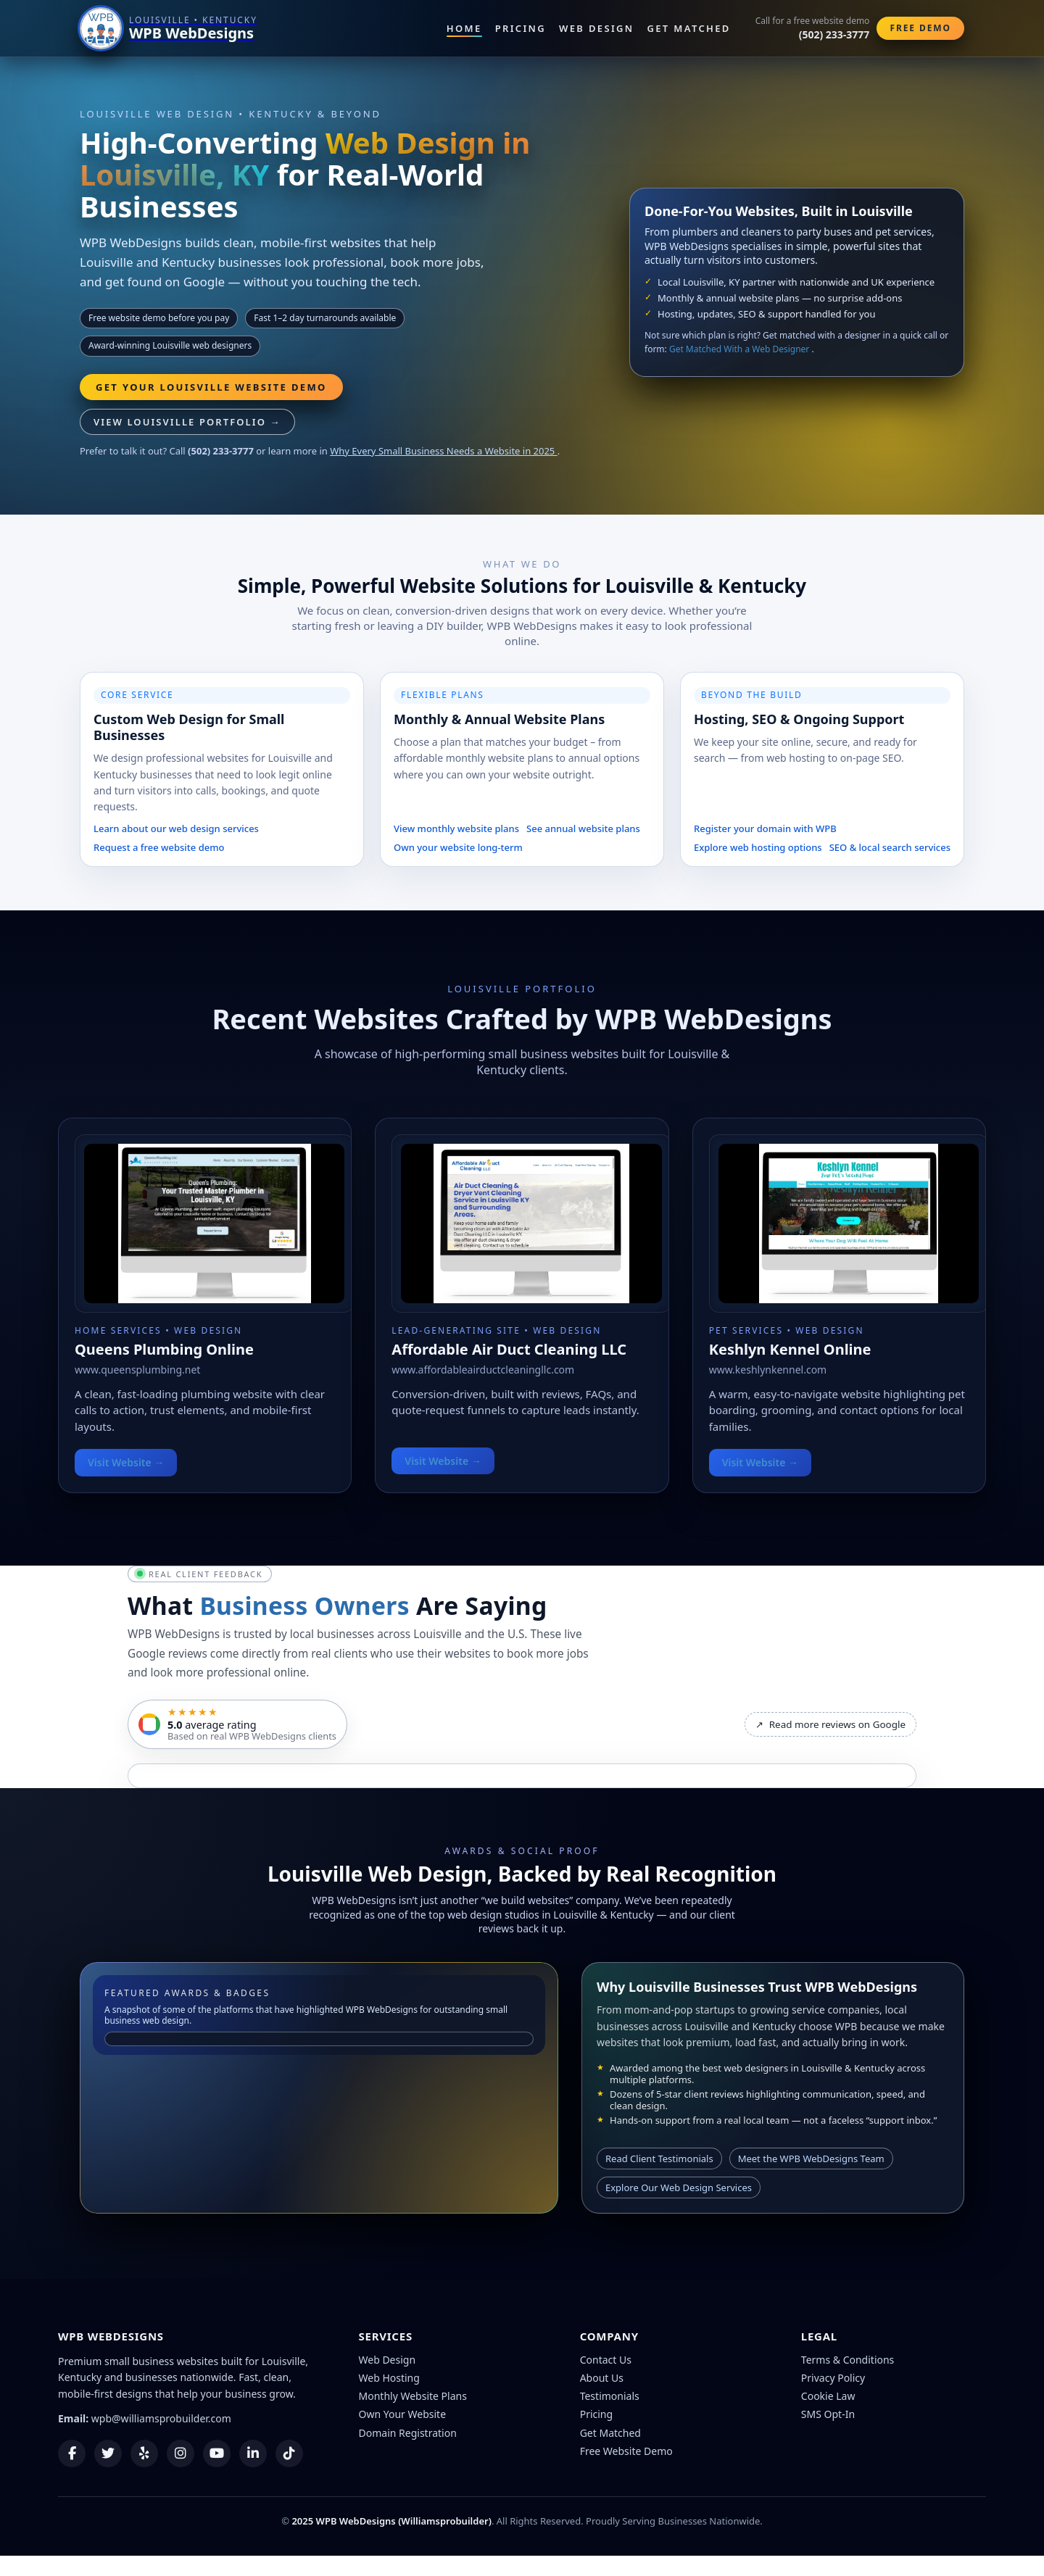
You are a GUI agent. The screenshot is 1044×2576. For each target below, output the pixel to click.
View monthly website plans (456, 828)
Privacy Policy (833, 2378)
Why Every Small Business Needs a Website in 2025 (443, 450)
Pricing (520, 28)
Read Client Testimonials (659, 2158)
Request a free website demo (159, 847)
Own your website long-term (458, 847)
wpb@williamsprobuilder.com (161, 2418)
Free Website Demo (626, 2451)
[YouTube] (217, 2453)
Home (464, 28)
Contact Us (605, 2360)
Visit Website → (126, 1462)
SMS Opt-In (828, 2414)
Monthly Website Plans (413, 2396)
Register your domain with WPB (765, 828)
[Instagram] (180, 2453)
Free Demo (920, 28)
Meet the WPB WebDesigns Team (811, 2158)
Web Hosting (389, 2378)
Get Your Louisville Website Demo (211, 387)
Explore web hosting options (758, 847)
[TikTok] (289, 2453)
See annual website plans (583, 828)
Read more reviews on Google (830, 1724)
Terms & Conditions (848, 2360)
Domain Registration (408, 2433)
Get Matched (689, 28)
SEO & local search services (889, 847)
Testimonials (609, 2396)
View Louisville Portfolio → (187, 421)
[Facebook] (72, 2453)
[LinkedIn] (253, 2453)
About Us (602, 2378)
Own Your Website (403, 2414)
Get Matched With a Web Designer (740, 349)
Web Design (596, 28)
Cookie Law (828, 2396)
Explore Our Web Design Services (678, 2187)
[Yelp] (144, 2453)
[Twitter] (108, 2453)
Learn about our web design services (176, 828)
